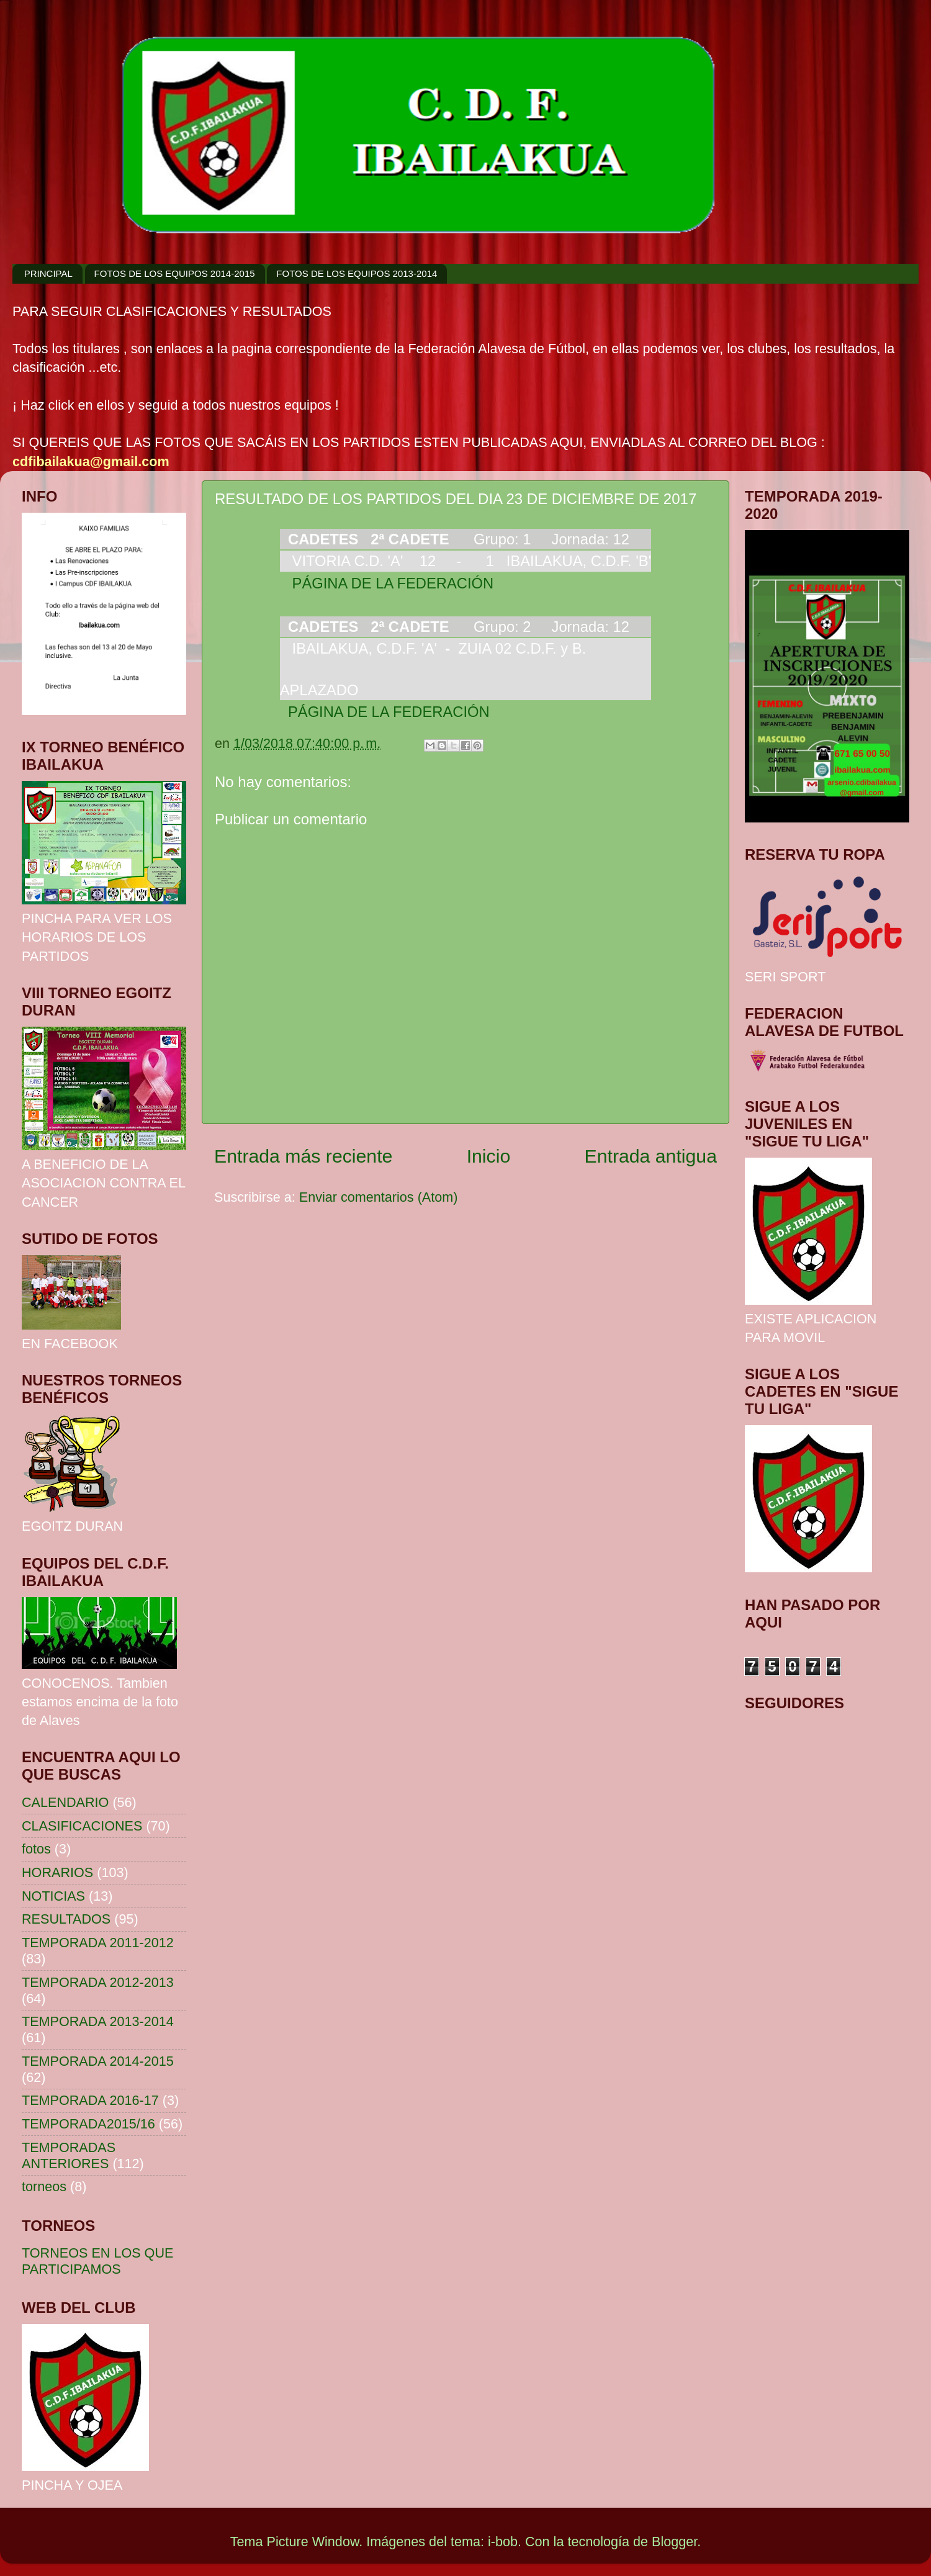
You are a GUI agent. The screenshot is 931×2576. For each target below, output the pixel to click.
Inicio (489, 1156)
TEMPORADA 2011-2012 (98, 1942)
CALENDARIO (65, 1802)
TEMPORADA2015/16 (88, 2124)
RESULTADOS (66, 1919)
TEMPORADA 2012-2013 (98, 1982)
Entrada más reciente (303, 1156)
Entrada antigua (651, 1156)
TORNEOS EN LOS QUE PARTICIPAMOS (97, 2261)
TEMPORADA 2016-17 (90, 2100)
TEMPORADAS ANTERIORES (68, 2155)
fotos (36, 1849)
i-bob (503, 2541)
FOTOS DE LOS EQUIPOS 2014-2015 (174, 273)
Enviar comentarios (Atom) (378, 1197)
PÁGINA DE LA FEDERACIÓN (386, 583)
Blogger (674, 2541)
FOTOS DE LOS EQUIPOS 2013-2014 (356, 273)
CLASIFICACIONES (82, 1826)
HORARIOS (57, 1872)
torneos (44, 2186)
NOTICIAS (53, 1896)
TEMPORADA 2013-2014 (98, 2021)
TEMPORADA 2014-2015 (98, 2061)
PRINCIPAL (48, 273)
